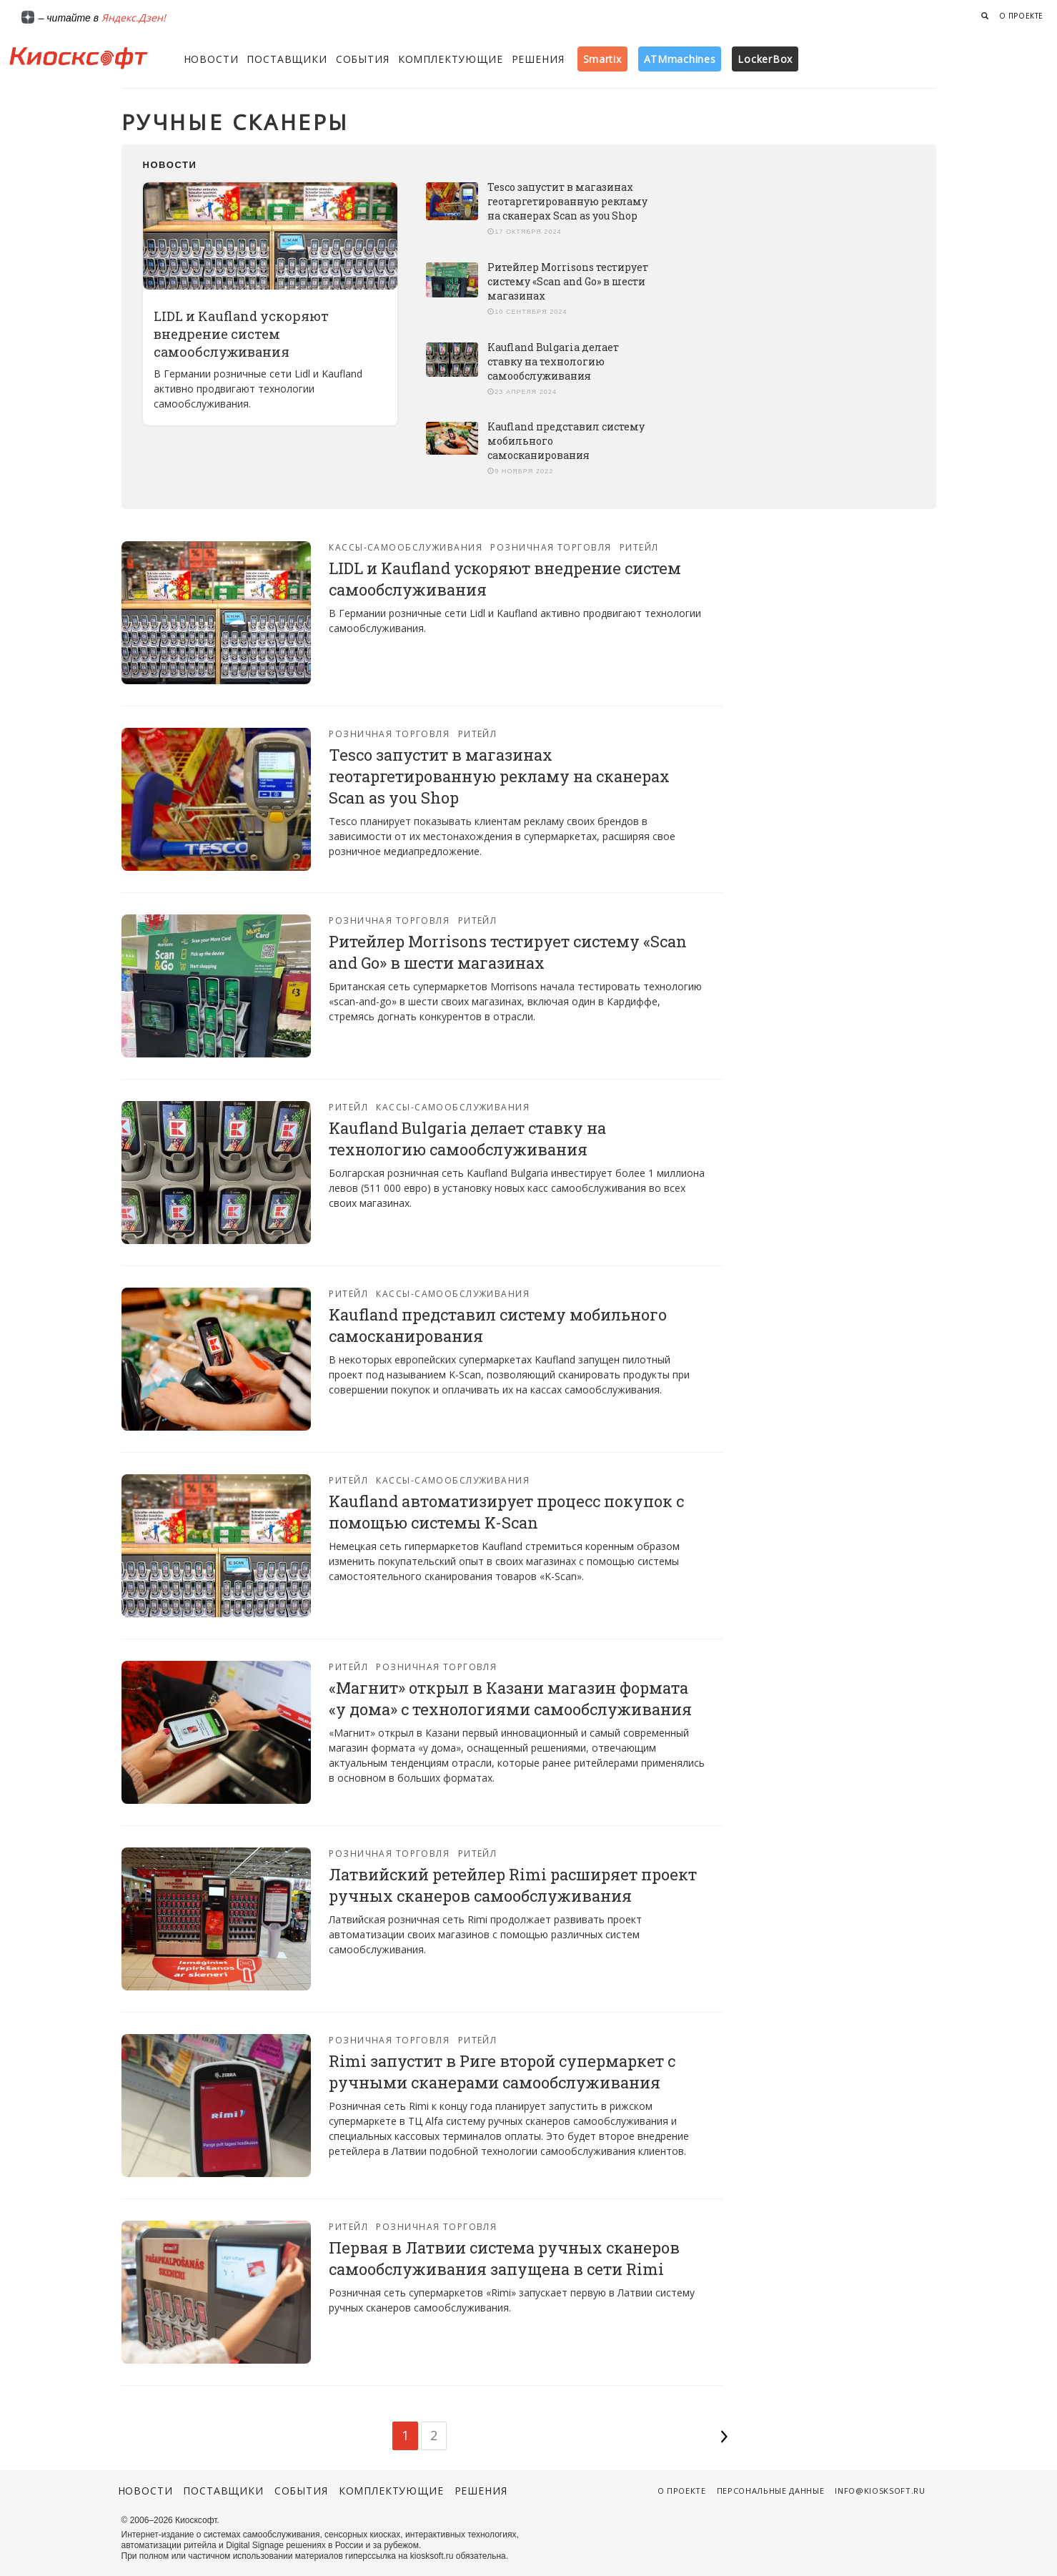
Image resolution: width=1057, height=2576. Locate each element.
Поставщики (287, 59)
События (362, 59)
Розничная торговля (550, 547)
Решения (538, 59)
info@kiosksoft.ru (880, 2490)
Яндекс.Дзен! (133, 17)
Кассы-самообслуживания (405, 547)
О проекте (1021, 16)
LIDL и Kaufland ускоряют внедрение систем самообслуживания (241, 333)
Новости (211, 59)
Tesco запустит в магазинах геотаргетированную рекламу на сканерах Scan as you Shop (567, 201)
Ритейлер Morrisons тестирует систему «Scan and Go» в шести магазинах (567, 281)
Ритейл (639, 547)
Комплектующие (450, 59)
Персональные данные (771, 2490)
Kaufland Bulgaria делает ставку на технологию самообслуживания (553, 361)
